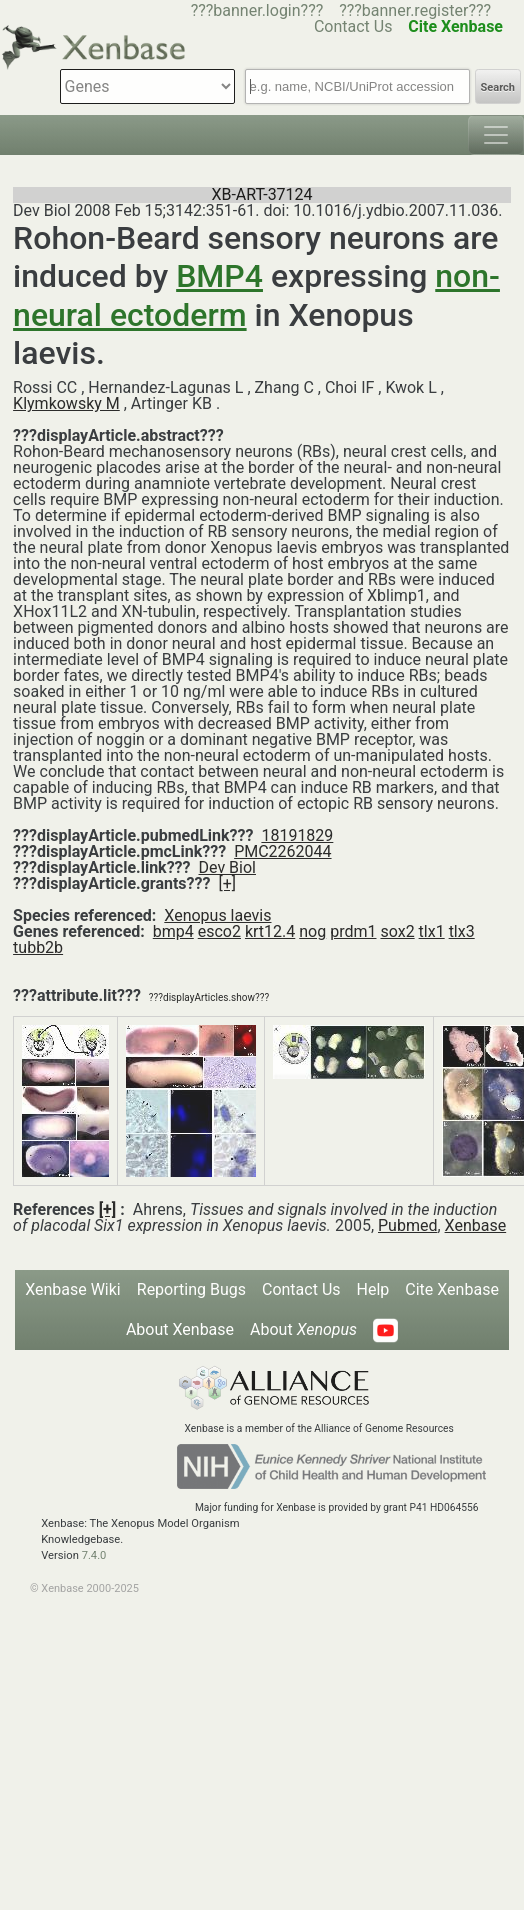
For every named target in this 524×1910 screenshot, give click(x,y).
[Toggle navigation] (496, 135)
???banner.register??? (415, 10)
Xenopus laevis (217, 915)
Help (373, 1289)
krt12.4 (270, 931)
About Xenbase (180, 1329)
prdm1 (353, 931)
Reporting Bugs (191, 1289)
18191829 (297, 835)
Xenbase (476, 1225)
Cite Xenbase (452, 1289)
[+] (227, 883)
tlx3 (462, 931)
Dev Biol (227, 867)
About (303, 1329)
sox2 (397, 931)
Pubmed (407, 1225)
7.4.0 (94, 1555)
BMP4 (219, 276)
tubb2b (38, 947)
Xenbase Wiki (73, 1289)
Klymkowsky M (66, 403)
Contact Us (301, 1289)
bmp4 (173, 931)
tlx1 (432, 931)
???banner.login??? (257, 10)
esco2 (219, 931)
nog (312, 931)
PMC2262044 (282, 851)
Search (498, 87)
